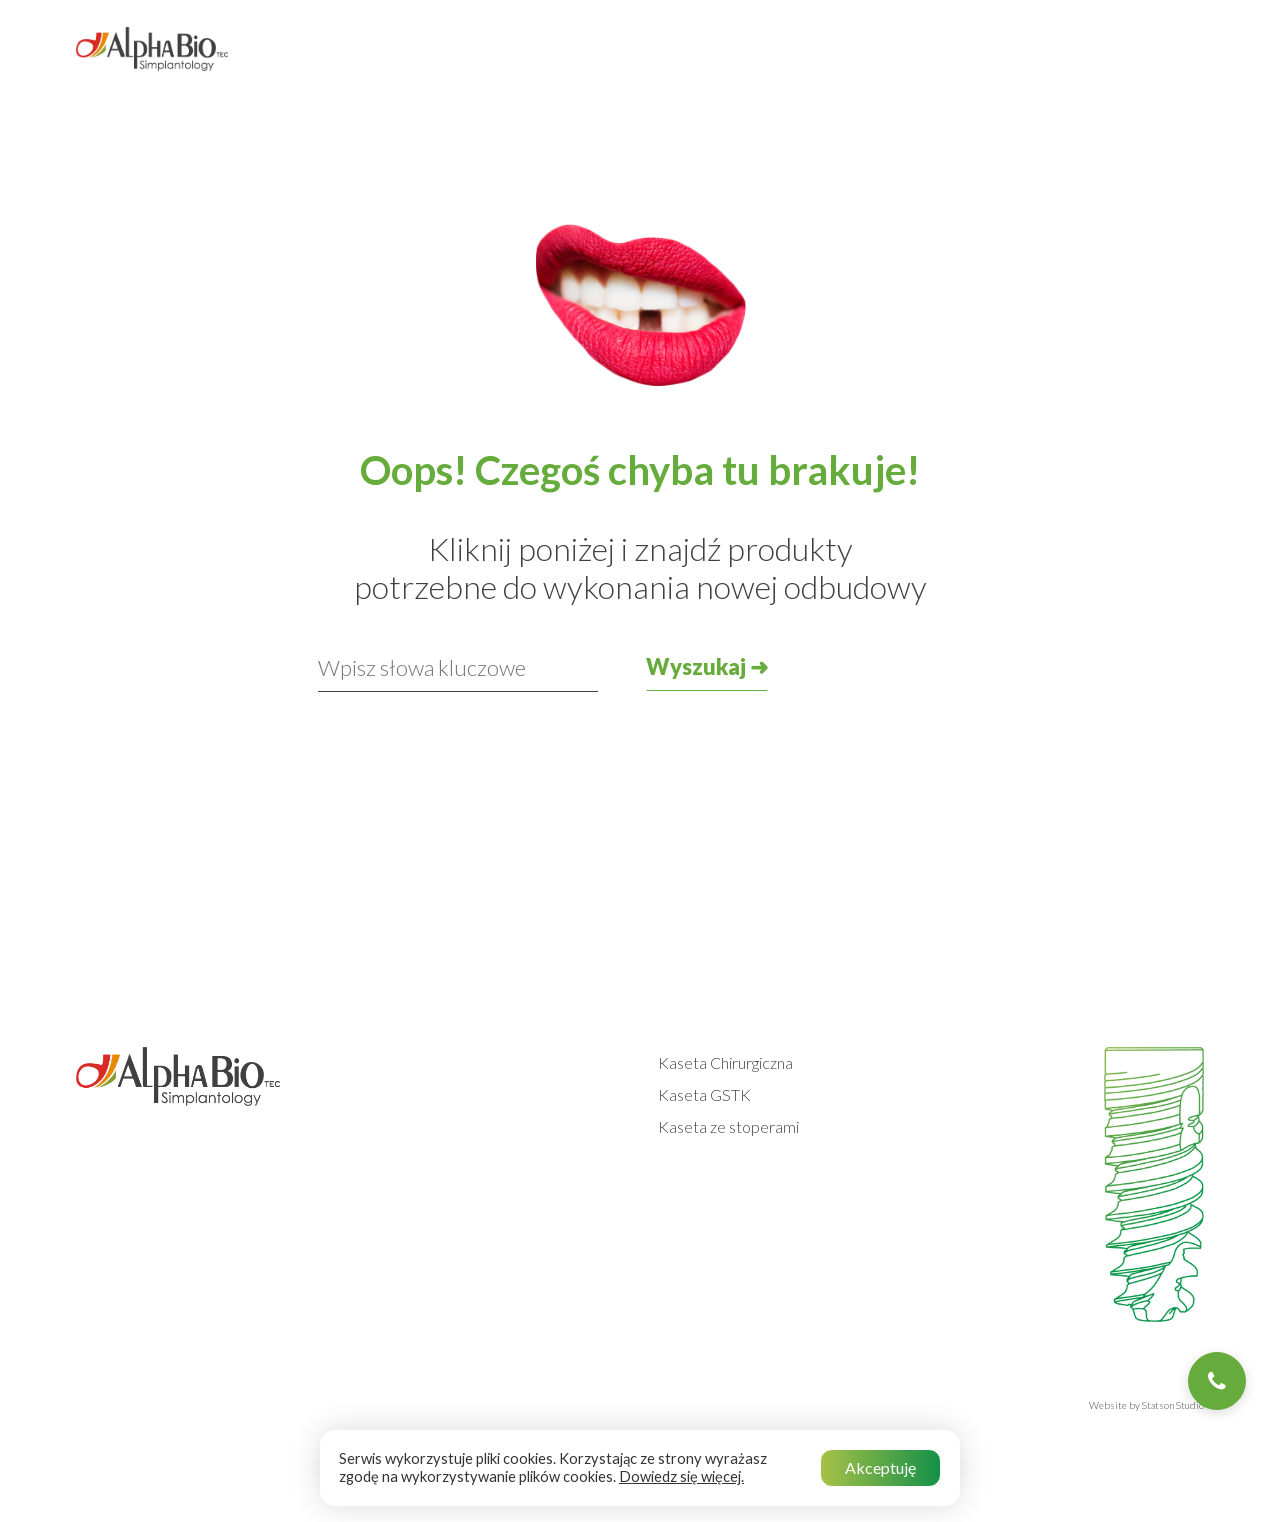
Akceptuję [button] (880, 1467)
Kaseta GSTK (704, 1094)
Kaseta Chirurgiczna (725, 1062)
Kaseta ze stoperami (728, 1126)
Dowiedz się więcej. (681, 1476)
